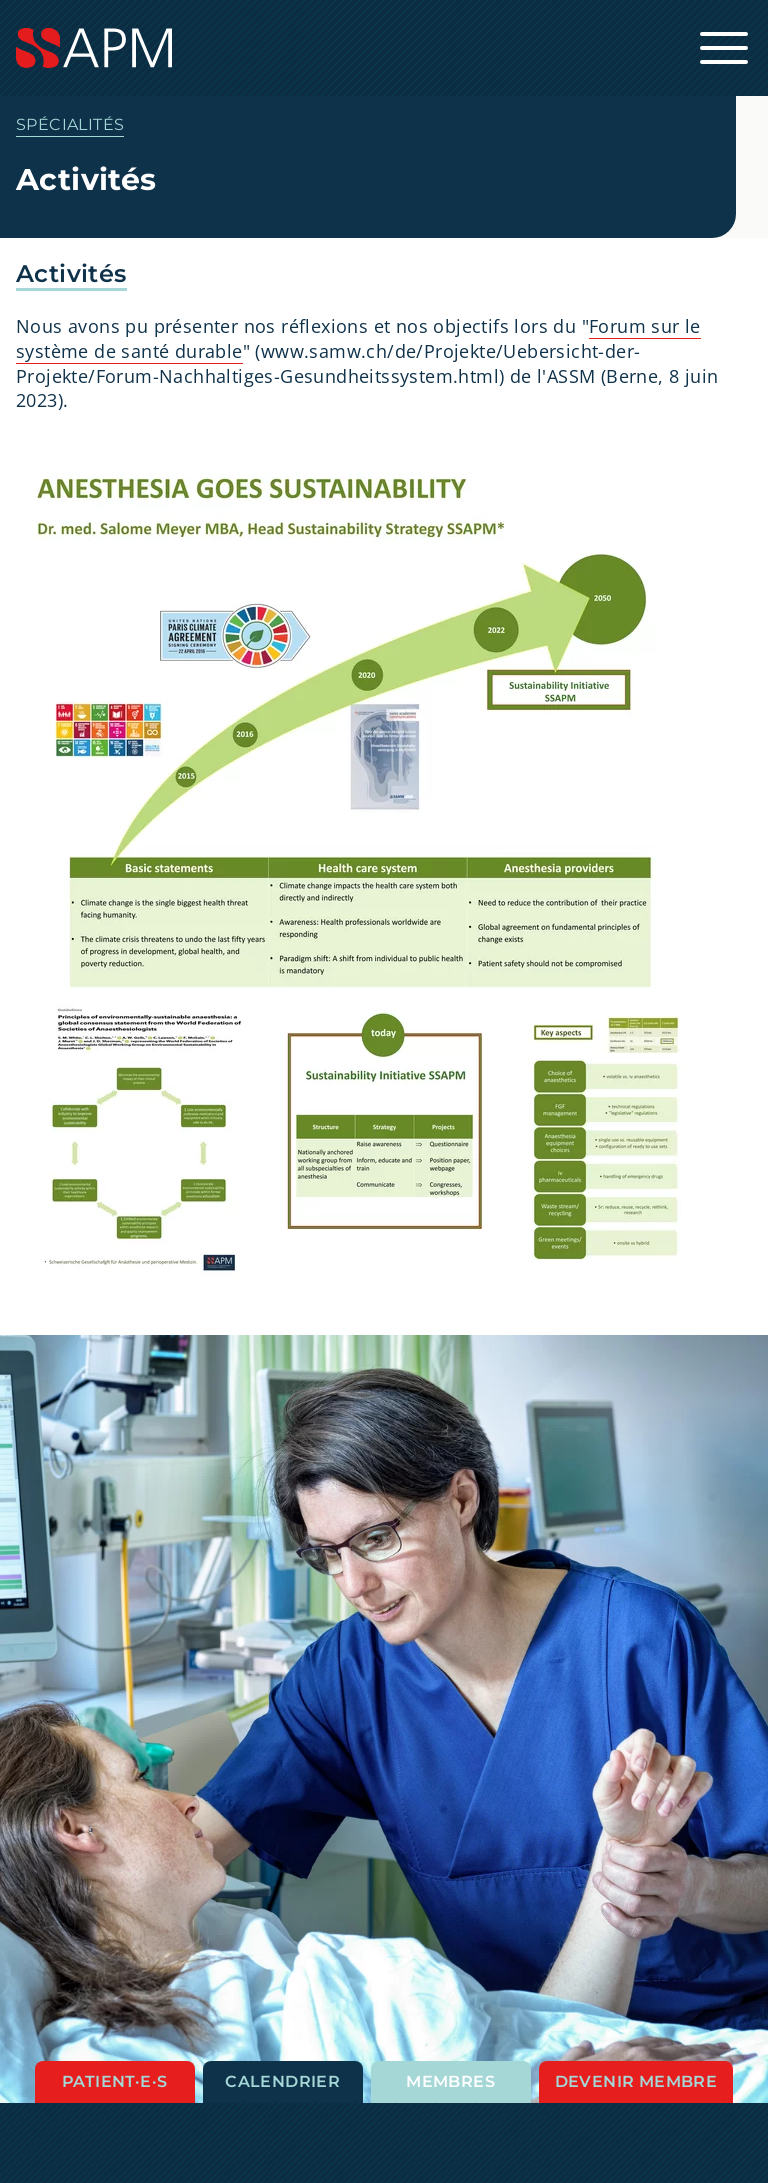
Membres (450, 2081)
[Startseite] (384, 48)
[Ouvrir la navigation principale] (724, 48)
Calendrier (282, 2081)
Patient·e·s (114, 2081)
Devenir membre (636, 2081)
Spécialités (70, 124)
